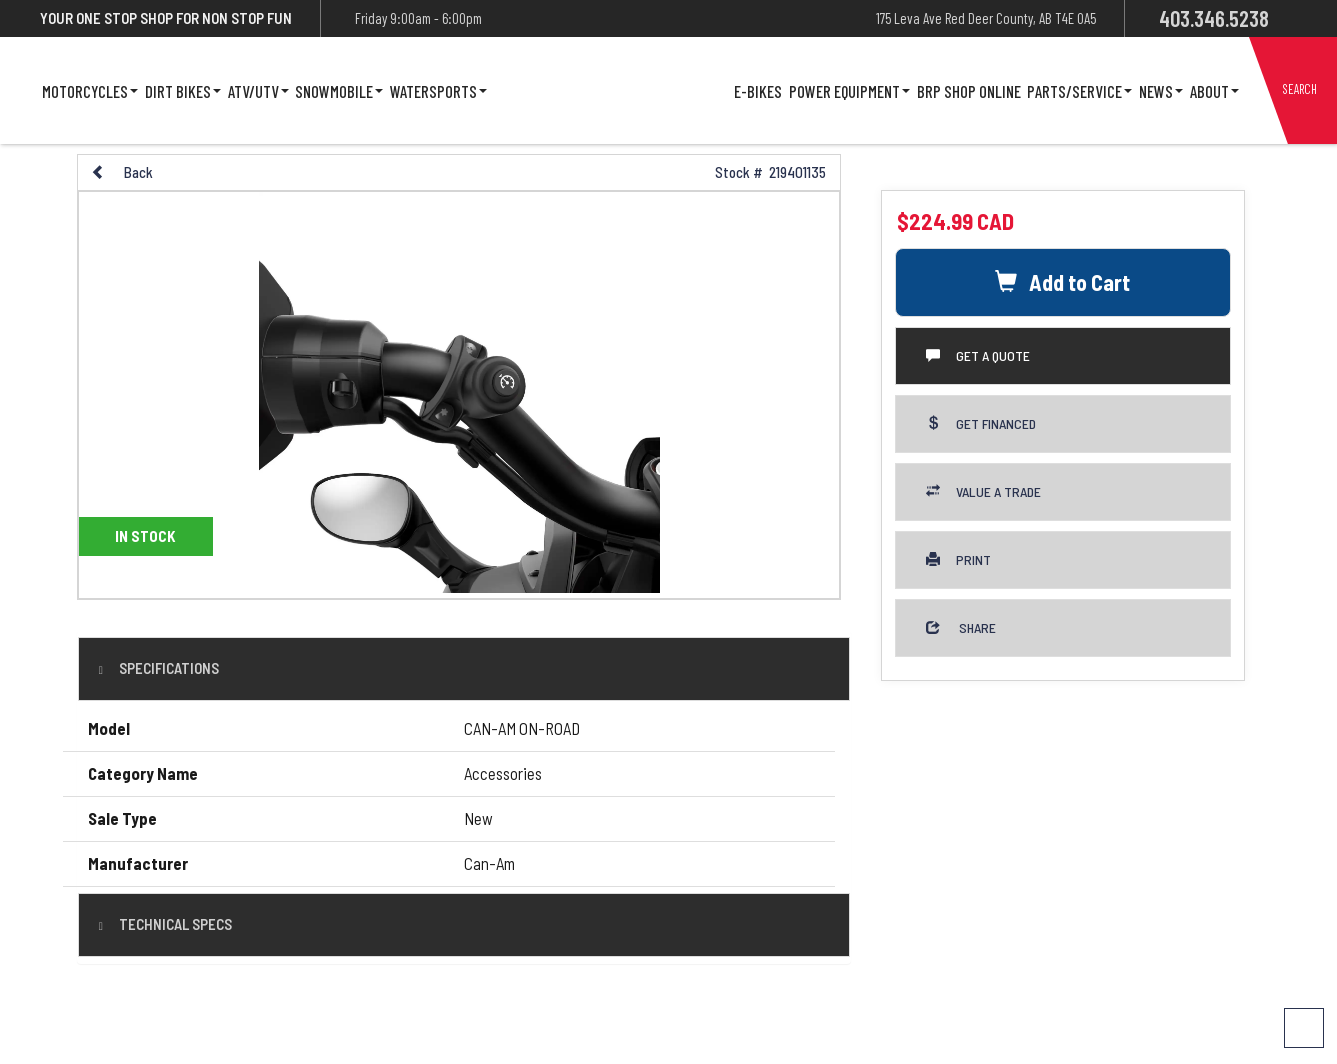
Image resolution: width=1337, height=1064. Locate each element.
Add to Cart (1062, 281)
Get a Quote (978, 355)
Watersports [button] (438, 91)
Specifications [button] (167, 668)
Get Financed (981, 423)
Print (958, 559)
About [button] (1214, 91)
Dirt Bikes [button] (183, 91)
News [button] (1161, 91)
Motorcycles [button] (90, 91)
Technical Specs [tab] (174, 924)
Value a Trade (983, 491)
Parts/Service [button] (1079, 91)
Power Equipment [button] (849, 91)
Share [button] (961, 627)
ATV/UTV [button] (258, 91)
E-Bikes (758, 91)
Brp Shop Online (969, 91)
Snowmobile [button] (339, 91)
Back (122, 172)
